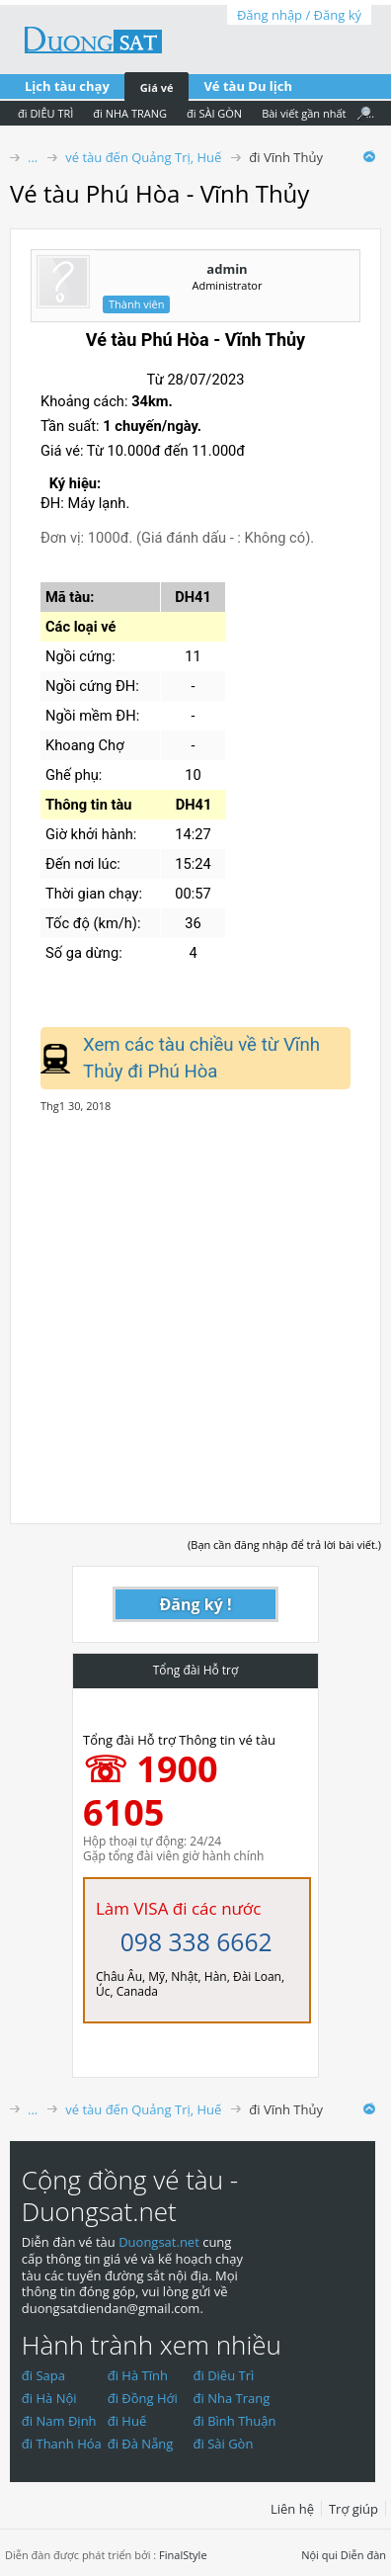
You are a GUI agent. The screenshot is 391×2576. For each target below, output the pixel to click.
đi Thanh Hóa (62, 2443)
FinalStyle (183, 2554)
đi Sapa (43, 2375)
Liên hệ (292, 2509)
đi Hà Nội (49, 2398)
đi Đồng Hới (143, 2398)
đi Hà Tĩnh (138, 2375)
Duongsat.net (160, 2242)
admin (226, 269)
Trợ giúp (353, 2509)
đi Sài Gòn (224, 2443)
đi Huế (127, 2421)
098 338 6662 (196, 1942)
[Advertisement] (195, 1307)
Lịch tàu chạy (67, 86)
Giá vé (157, 87)
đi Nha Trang (232, 2398)
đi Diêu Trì (224, 2375)
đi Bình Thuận (235, 2421)
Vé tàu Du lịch (247, 86)
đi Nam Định (59, 2421)
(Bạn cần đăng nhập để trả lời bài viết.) (284, 1544)
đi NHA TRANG (130, 113)
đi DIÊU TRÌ (45, 113)
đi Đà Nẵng (141, 2443)
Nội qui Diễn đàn (343, 2554)
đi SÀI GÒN (214, 113)
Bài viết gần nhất (304, 113)
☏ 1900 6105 (150, 1791)
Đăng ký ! (196, 1604)
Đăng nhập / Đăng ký (299, 15)
